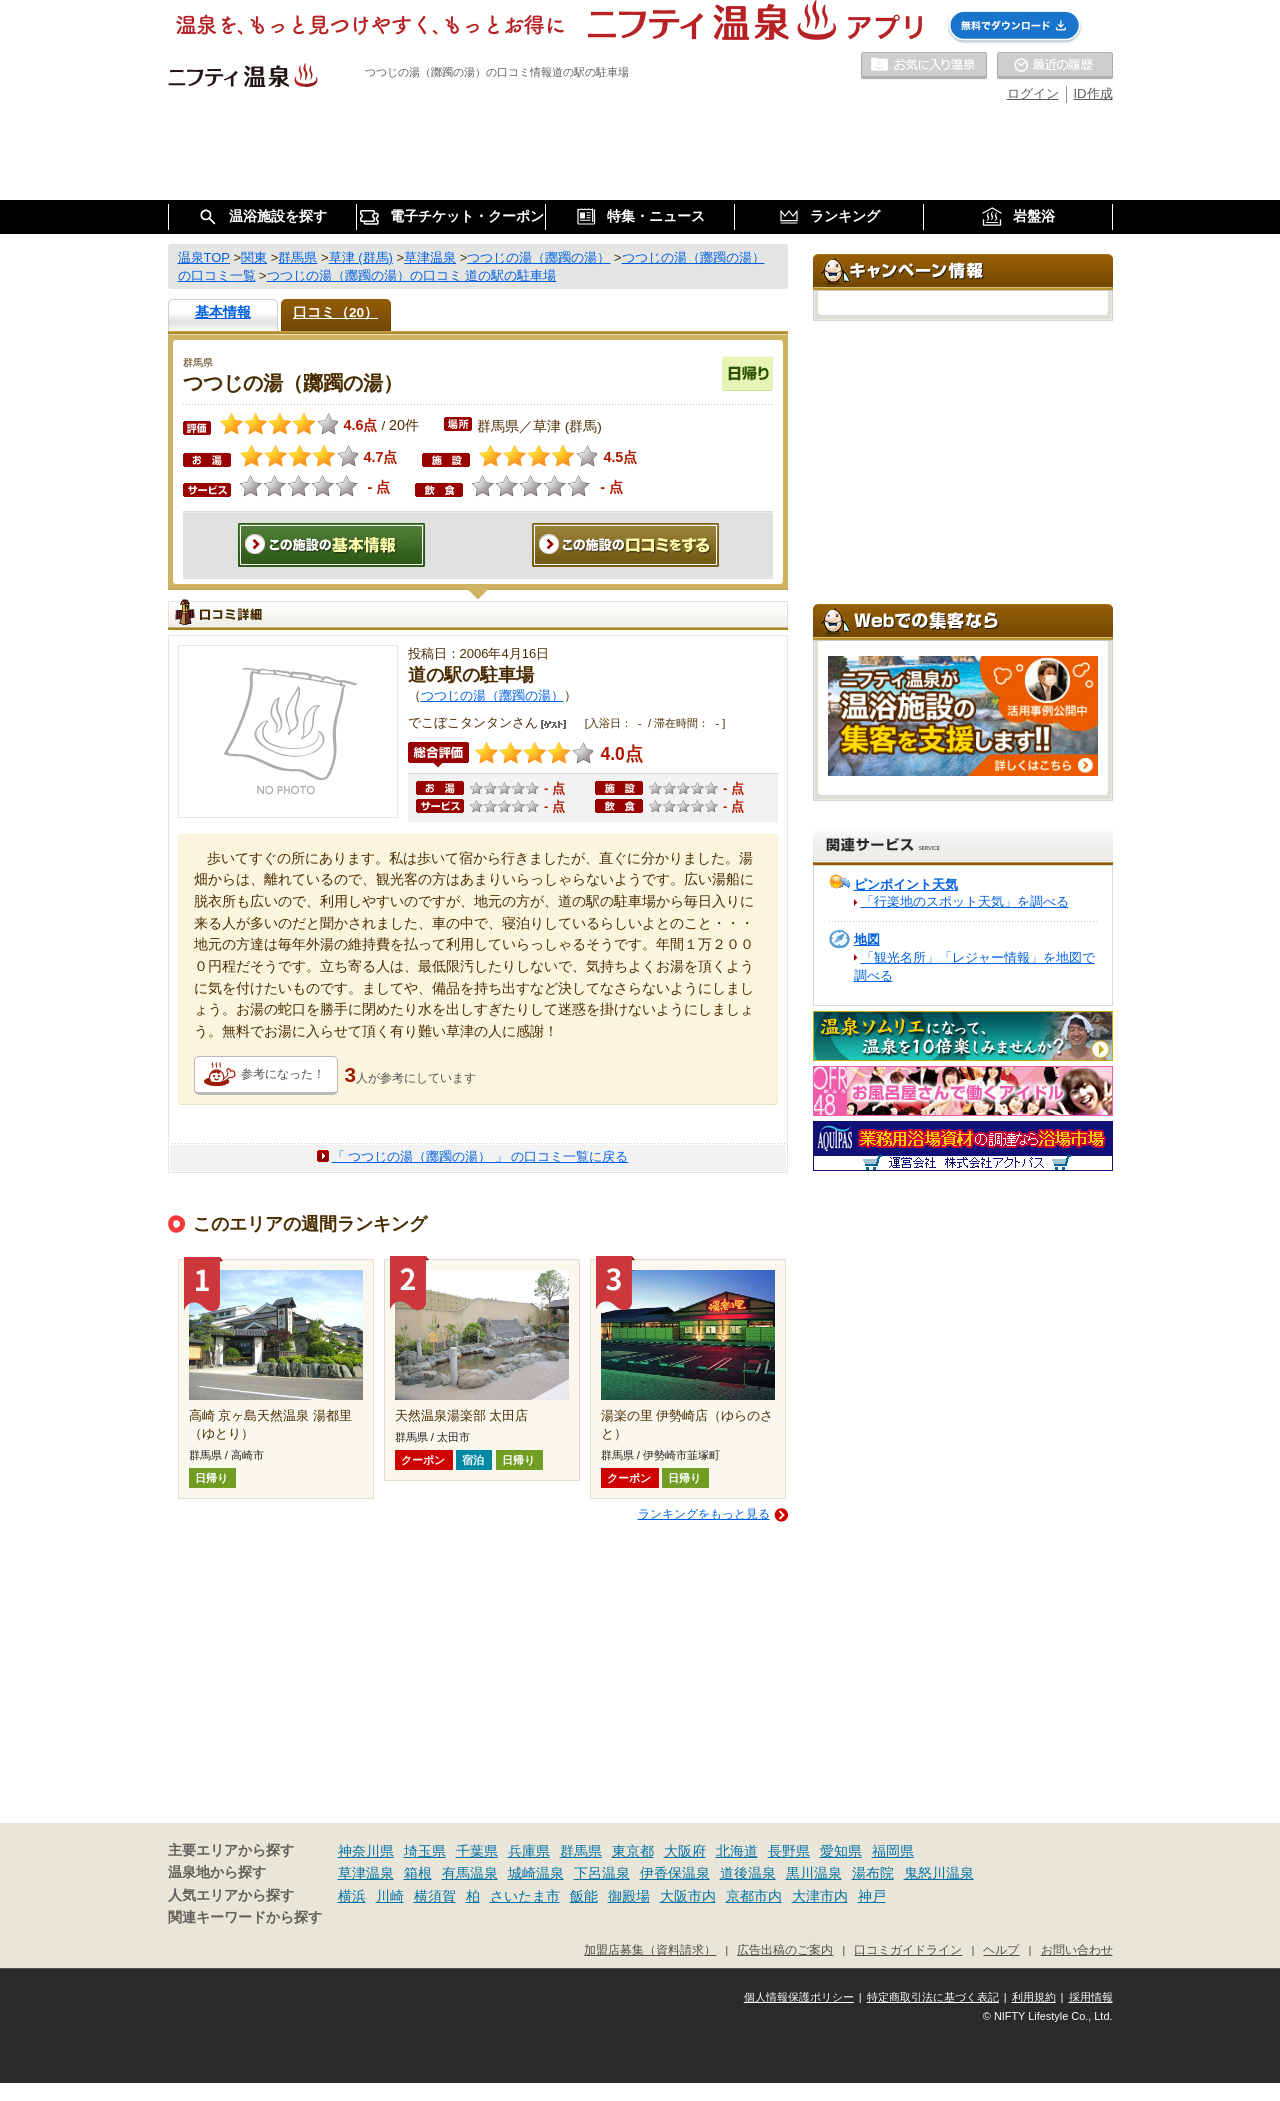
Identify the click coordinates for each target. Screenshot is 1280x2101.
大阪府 (685, 1851)
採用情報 (1091, 1997)
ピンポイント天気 (906, 884)
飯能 (584, 1896)
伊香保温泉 (675, 1873)
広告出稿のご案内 (785, 1949)
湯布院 (873, 1873)
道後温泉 (748, 1873)
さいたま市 (525, 1896)
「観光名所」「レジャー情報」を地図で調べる (974, 966)
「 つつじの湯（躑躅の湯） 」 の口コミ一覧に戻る (480, 1156)
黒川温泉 (814, 1873)
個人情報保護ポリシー (799, 1997)
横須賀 (435, 1896)
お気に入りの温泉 (924, 66)
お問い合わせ (1077, 1949)
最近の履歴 (1055, 66)
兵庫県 (529, 1851)
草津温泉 (366, 1873)
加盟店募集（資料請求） (650, 1949)
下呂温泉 (602, 1873)
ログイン (1033, 93)
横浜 (352, 1896)
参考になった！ (283, 1074)
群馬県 (581, 1851)
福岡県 (893, 1851)
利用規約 (1034, 1997)
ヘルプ (1001, 1949)
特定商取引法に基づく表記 (933, 1997)
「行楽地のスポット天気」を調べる (965, 901)
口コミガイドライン (908, 1949)
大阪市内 (688, 1896)
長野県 (789, 1851)
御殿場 (629, 1896)
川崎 (390, 1896)
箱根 (418, 1873)
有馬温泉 (470, 1873)
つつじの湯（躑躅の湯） (492, 695)
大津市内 (820, 1896)
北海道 (737, 1851)
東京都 (633, 1851)
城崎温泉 (536, 1873)
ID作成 (1093, 93)
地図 (867, 939)
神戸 (872, 1896)
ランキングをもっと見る (704, 1514)
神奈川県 (366, 1851)
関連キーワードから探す (245, 1917)
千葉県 (477, 1851)
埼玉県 (425, 1851)
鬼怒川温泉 (939, 1873)
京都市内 (754, 1896)
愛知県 (841, 1851)
